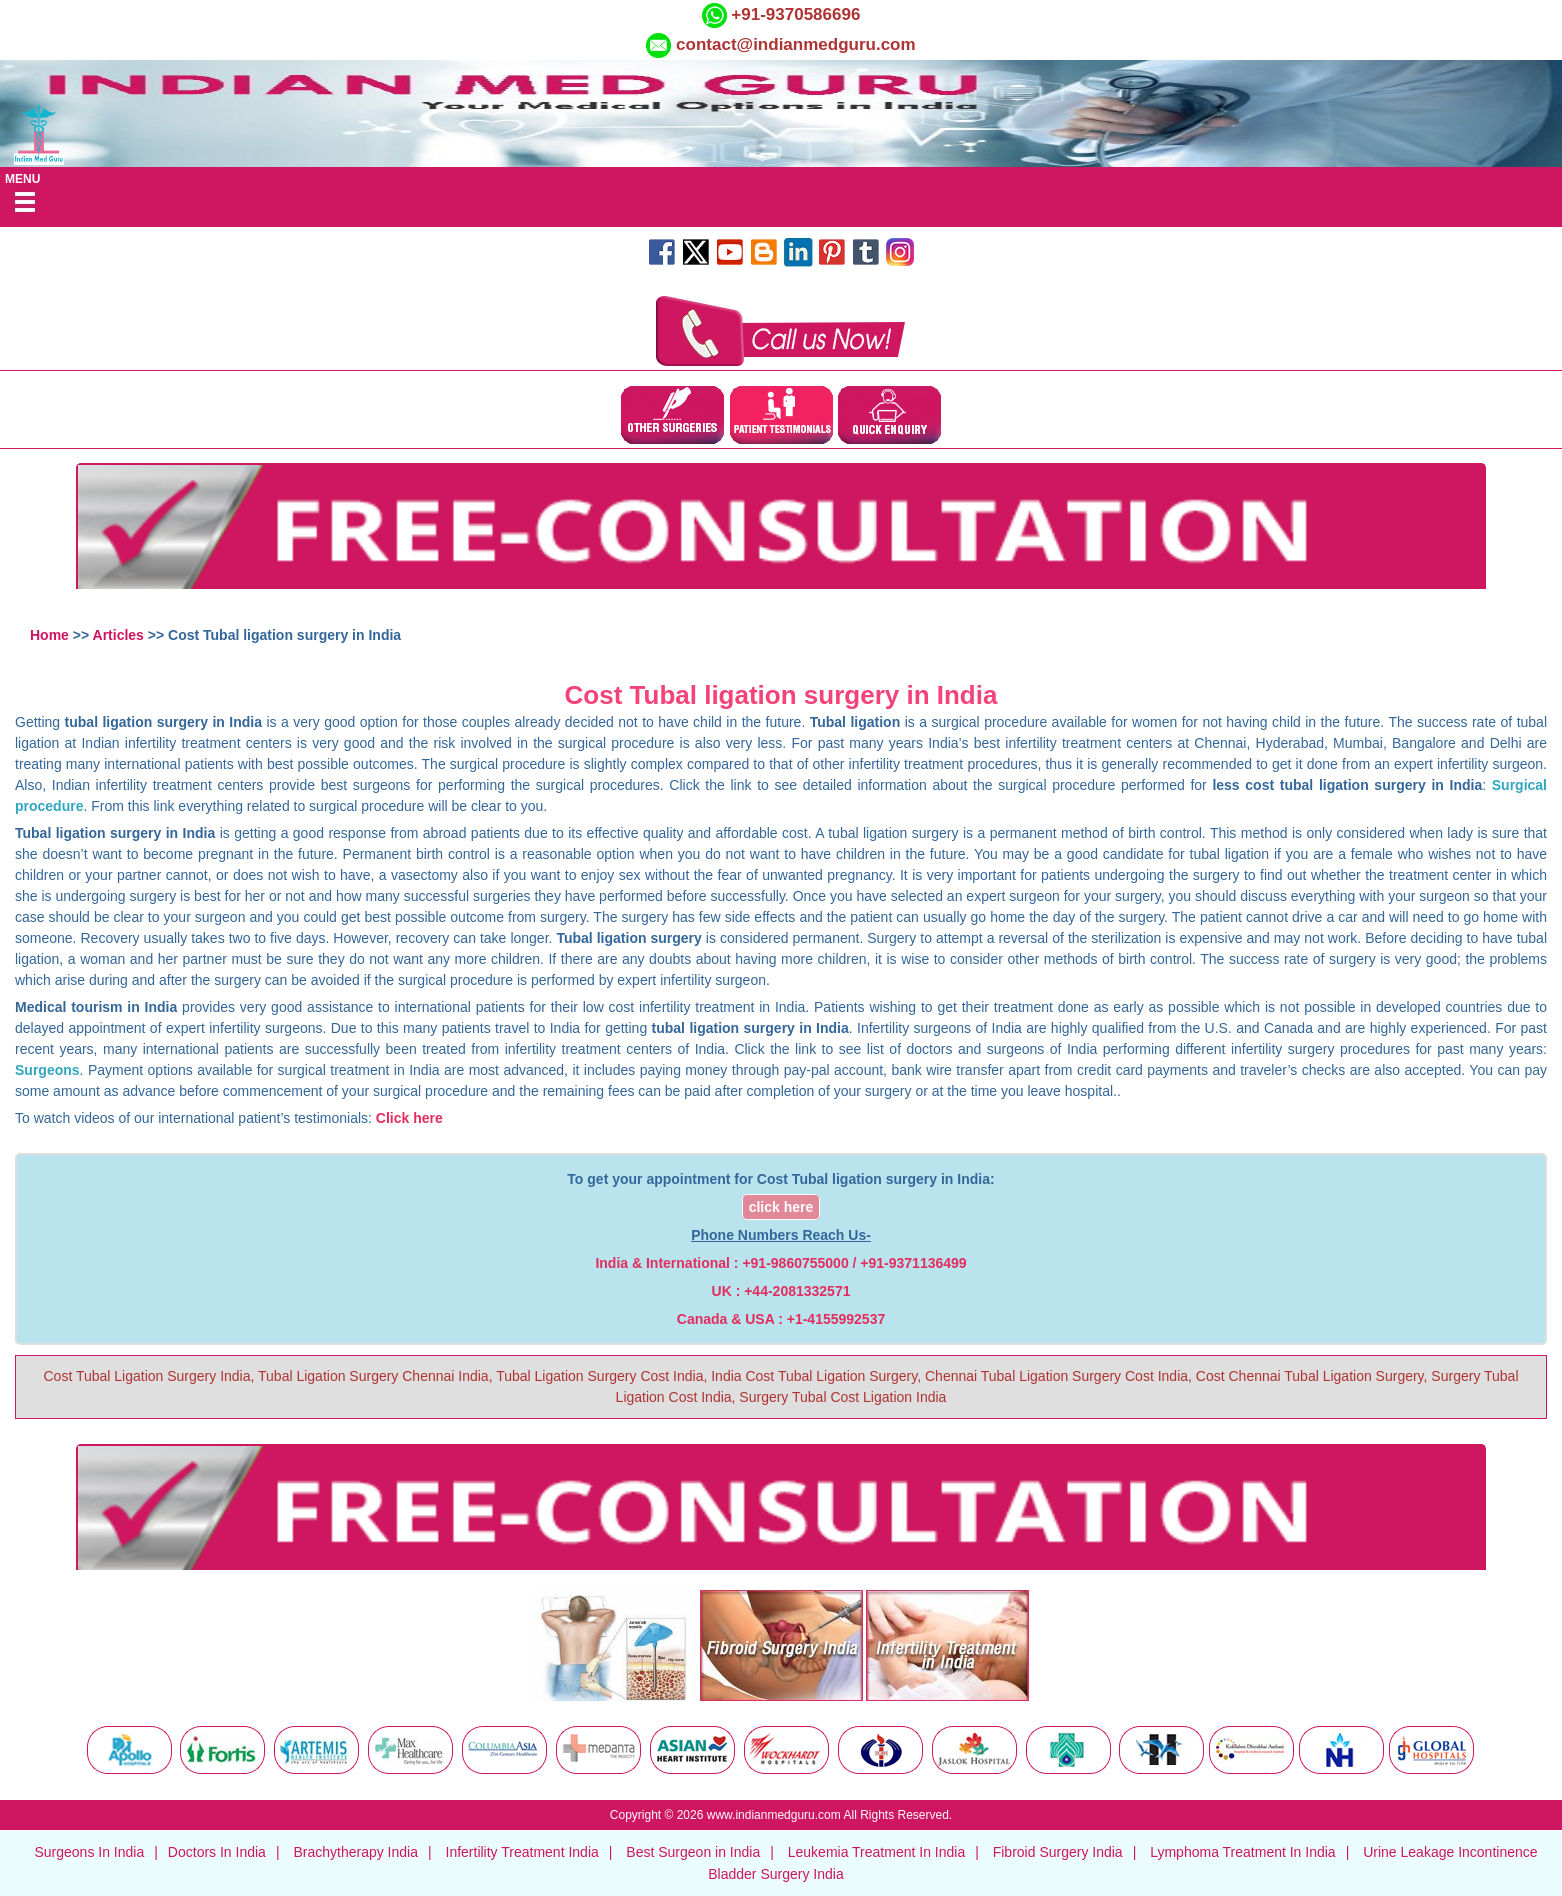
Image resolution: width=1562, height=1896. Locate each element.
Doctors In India (217, 1852)
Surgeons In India (89, 1852)
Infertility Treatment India (522, 1852)
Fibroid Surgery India (1058, 1852)
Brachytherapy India (355, 1852)
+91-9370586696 (794, 14)
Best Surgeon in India (693, 1852)
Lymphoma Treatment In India (1242, 1852)
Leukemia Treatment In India (876, 1852)
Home (49, 635)
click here (781, 1207)
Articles (118, 635)
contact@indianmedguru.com (796, 44)
